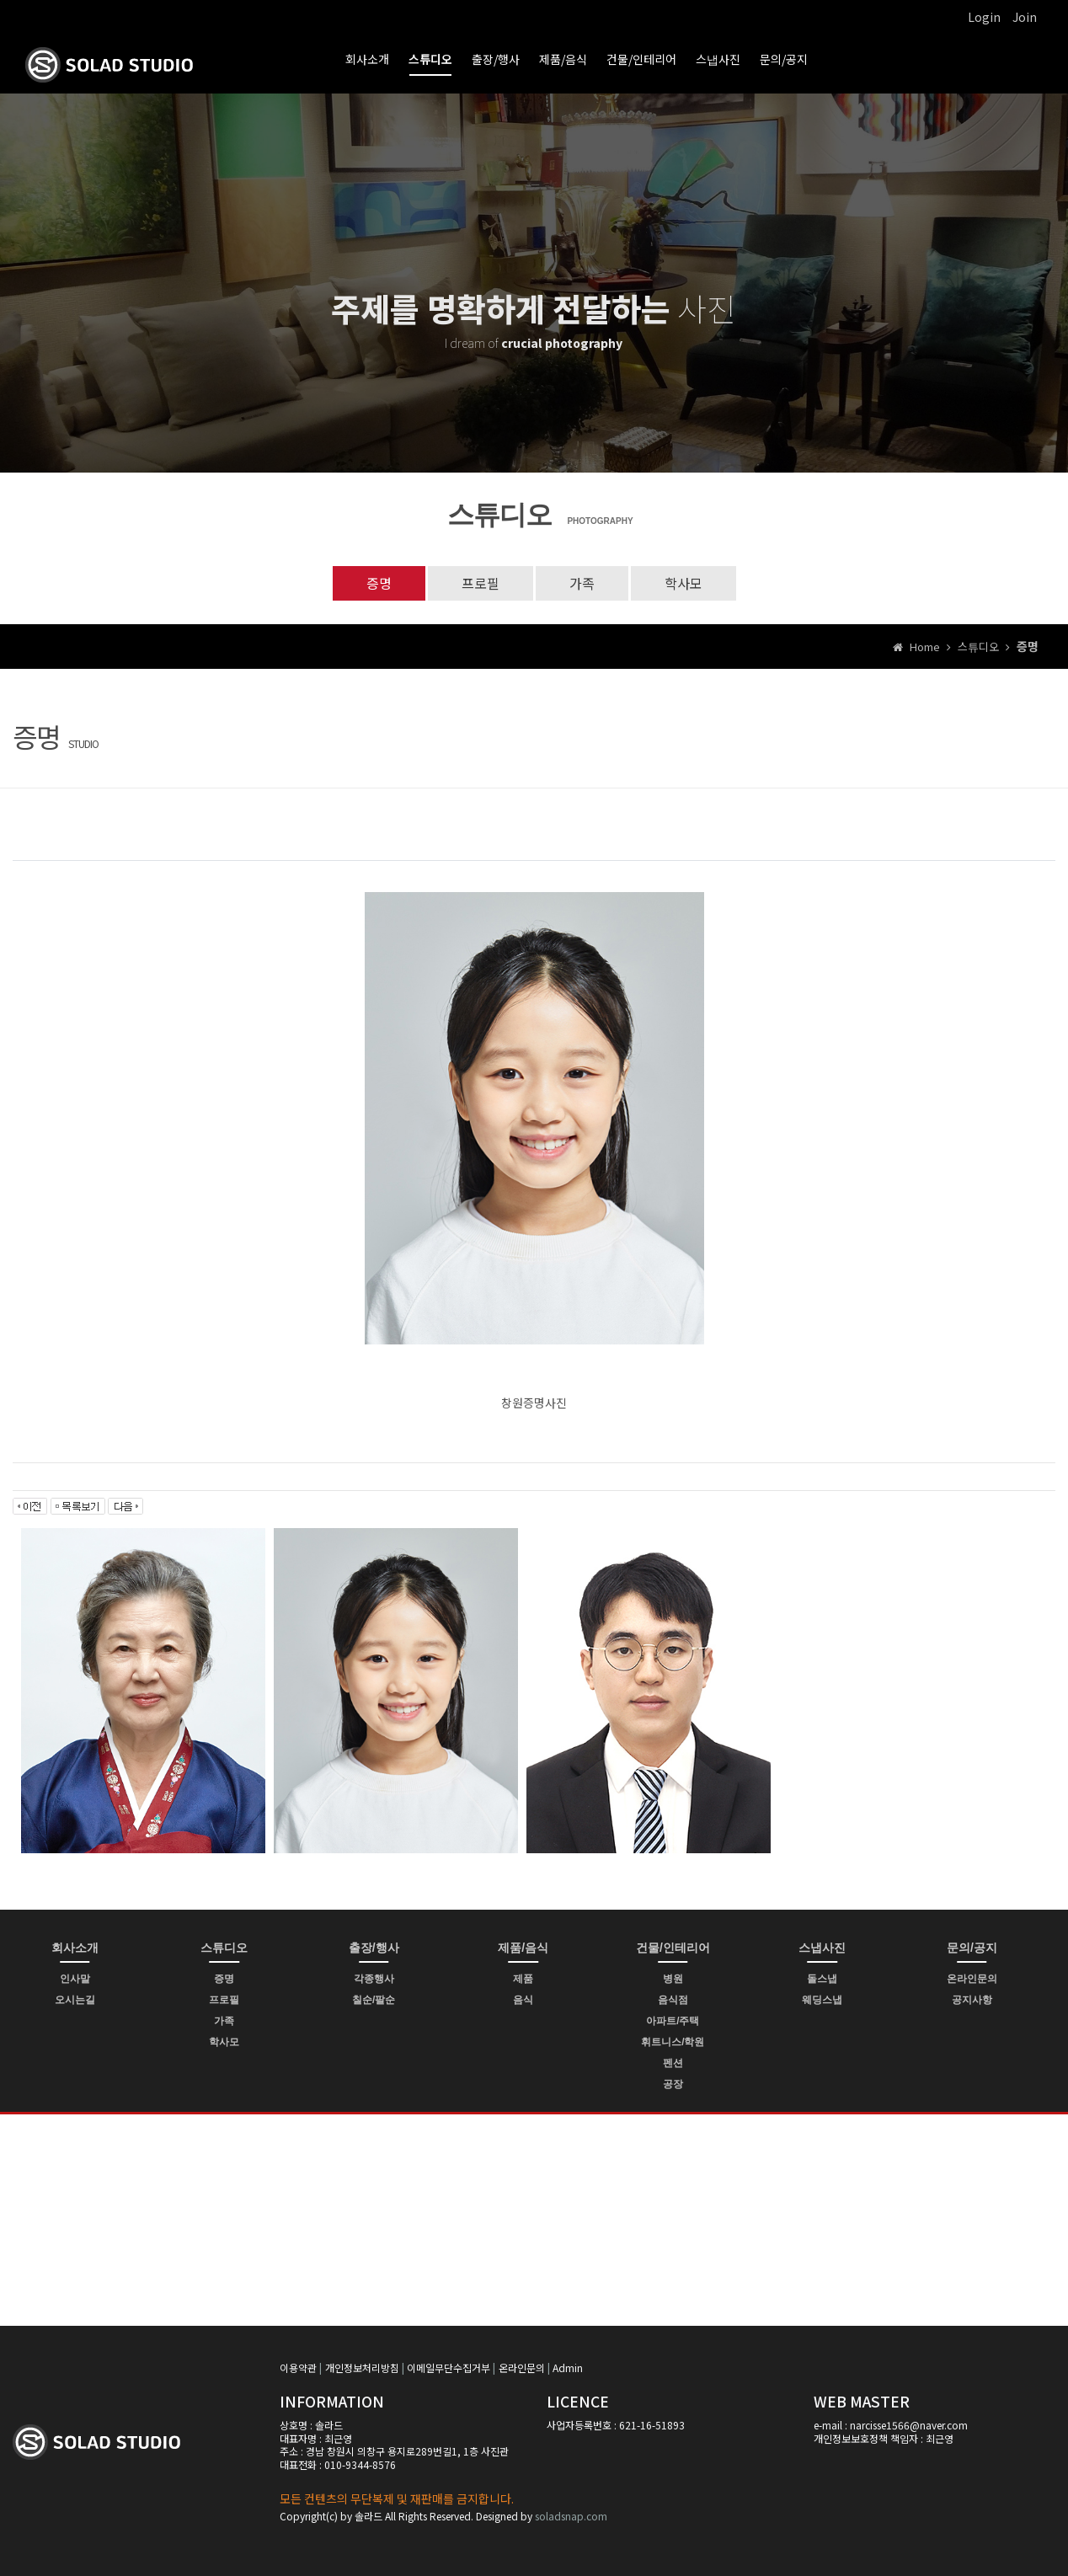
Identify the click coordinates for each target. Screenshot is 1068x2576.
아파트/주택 (672, 2021)
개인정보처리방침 (362, 2367)
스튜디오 (430, 59)
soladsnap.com (571, 2516)
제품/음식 (563, 59)
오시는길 (75, 2000)
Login (984, 16)
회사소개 (367, 59)
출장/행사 (496, 59)
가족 (582, 583)
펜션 (673, 2063)
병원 (673, 1979)
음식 (523, 2000)
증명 (379, 583)
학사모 (683, 583)
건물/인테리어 (641, 59)
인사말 (75, 1979)
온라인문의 (972, 1979)
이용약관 (298, 2367)
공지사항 (972, 2000)
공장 (673, 2084)
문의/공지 (784, 59)
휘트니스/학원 (672, 2042)
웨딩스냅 (822, 2000)
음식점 (673, 2000)
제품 (523, 1979)
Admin (568, 2367)
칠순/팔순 (373, 2000)
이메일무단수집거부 (448, 2367)
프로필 (480, 583)
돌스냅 (822, 1979)
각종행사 (374, 1979)
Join (1024, 16)
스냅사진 (718, 59)
